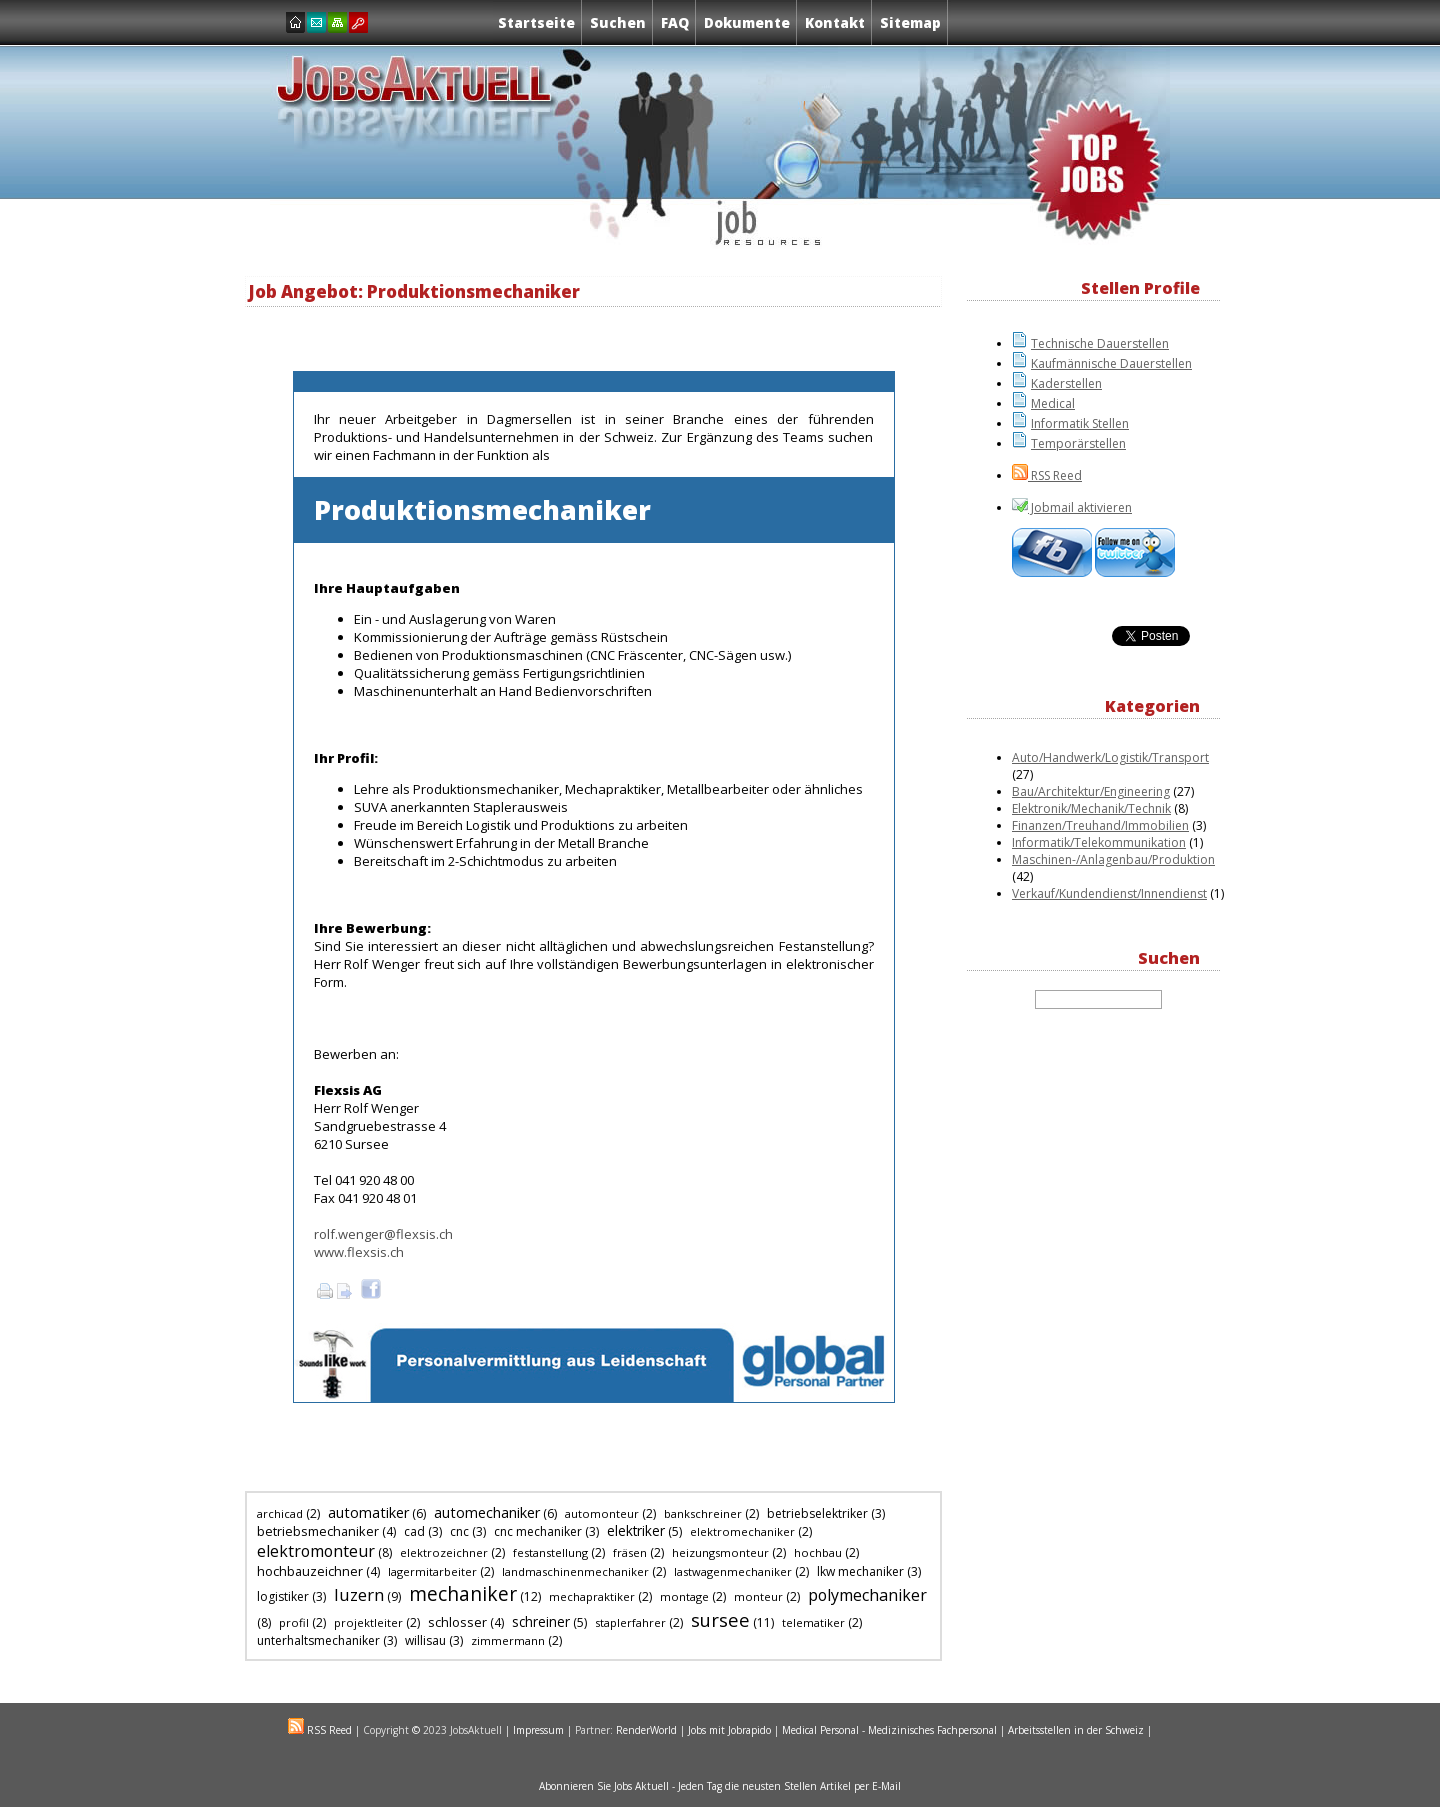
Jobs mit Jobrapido (729, 1730)
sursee (720, 1619)
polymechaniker (867, 1595)
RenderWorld (646, 1730)
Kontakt (835, 22)
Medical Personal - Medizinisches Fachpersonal (889, 1730)
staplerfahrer (630, 1622)
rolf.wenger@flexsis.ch (383, 1234)
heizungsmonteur (720, 1552)
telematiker (813, 1622)
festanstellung (550, 1552)
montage (684, 1596)
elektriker (636, 1531)
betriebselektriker (817, 1513)
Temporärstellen (1078, 443)
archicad (280, 1513)
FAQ (675, 22)
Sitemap (910, 22)
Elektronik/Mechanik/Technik (1091, 808)
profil (294, 1622)
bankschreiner (703, 1513)
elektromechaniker (742, 1531)
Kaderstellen (1066, 383)
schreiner (541, 1622)
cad (414, 1531)
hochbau (818, 1552)
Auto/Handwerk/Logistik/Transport (1110, 757)
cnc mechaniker (538, 1531)
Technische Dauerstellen (1100, 343)
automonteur (602, 1513)
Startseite (536, 22)
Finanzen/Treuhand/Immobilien (1100, 825)
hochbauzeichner (310, 1571)
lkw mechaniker (860, 1571)
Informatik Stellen (1080, 423)
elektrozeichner (444, 1552)
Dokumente (747, 22)
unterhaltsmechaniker (318, 1640)
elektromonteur (316, 1551)
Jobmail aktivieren (1080, 507)
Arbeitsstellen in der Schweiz (1076, 1730)
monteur (758, 1596)
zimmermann (508, 1640)
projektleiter (368, 1622)
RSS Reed (1055, 475)
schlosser (457, 1622)
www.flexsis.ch (359, 1252)
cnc (459, 1531)
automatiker (368, 1512)
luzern (359, 1594)
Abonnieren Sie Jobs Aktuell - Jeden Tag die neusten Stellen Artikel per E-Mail (720, 1786)
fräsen (630, 1552)
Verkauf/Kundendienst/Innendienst (1109, 893)
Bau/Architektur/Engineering (1091, 791)
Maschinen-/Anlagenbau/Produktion (1113, 859)
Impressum (538, 1730)
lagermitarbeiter (432, 1571)
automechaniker (487, 1512)
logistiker (283, 1596)
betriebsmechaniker (318, 1531)
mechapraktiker (592, 1596)
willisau (425, 1640)
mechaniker (463, 1593)
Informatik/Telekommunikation (1099, 842)
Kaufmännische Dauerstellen (1111, 363)
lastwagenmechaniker (733, 1571)
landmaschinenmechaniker (575, 1571)
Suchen (618, 22)
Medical (1053, 403)
